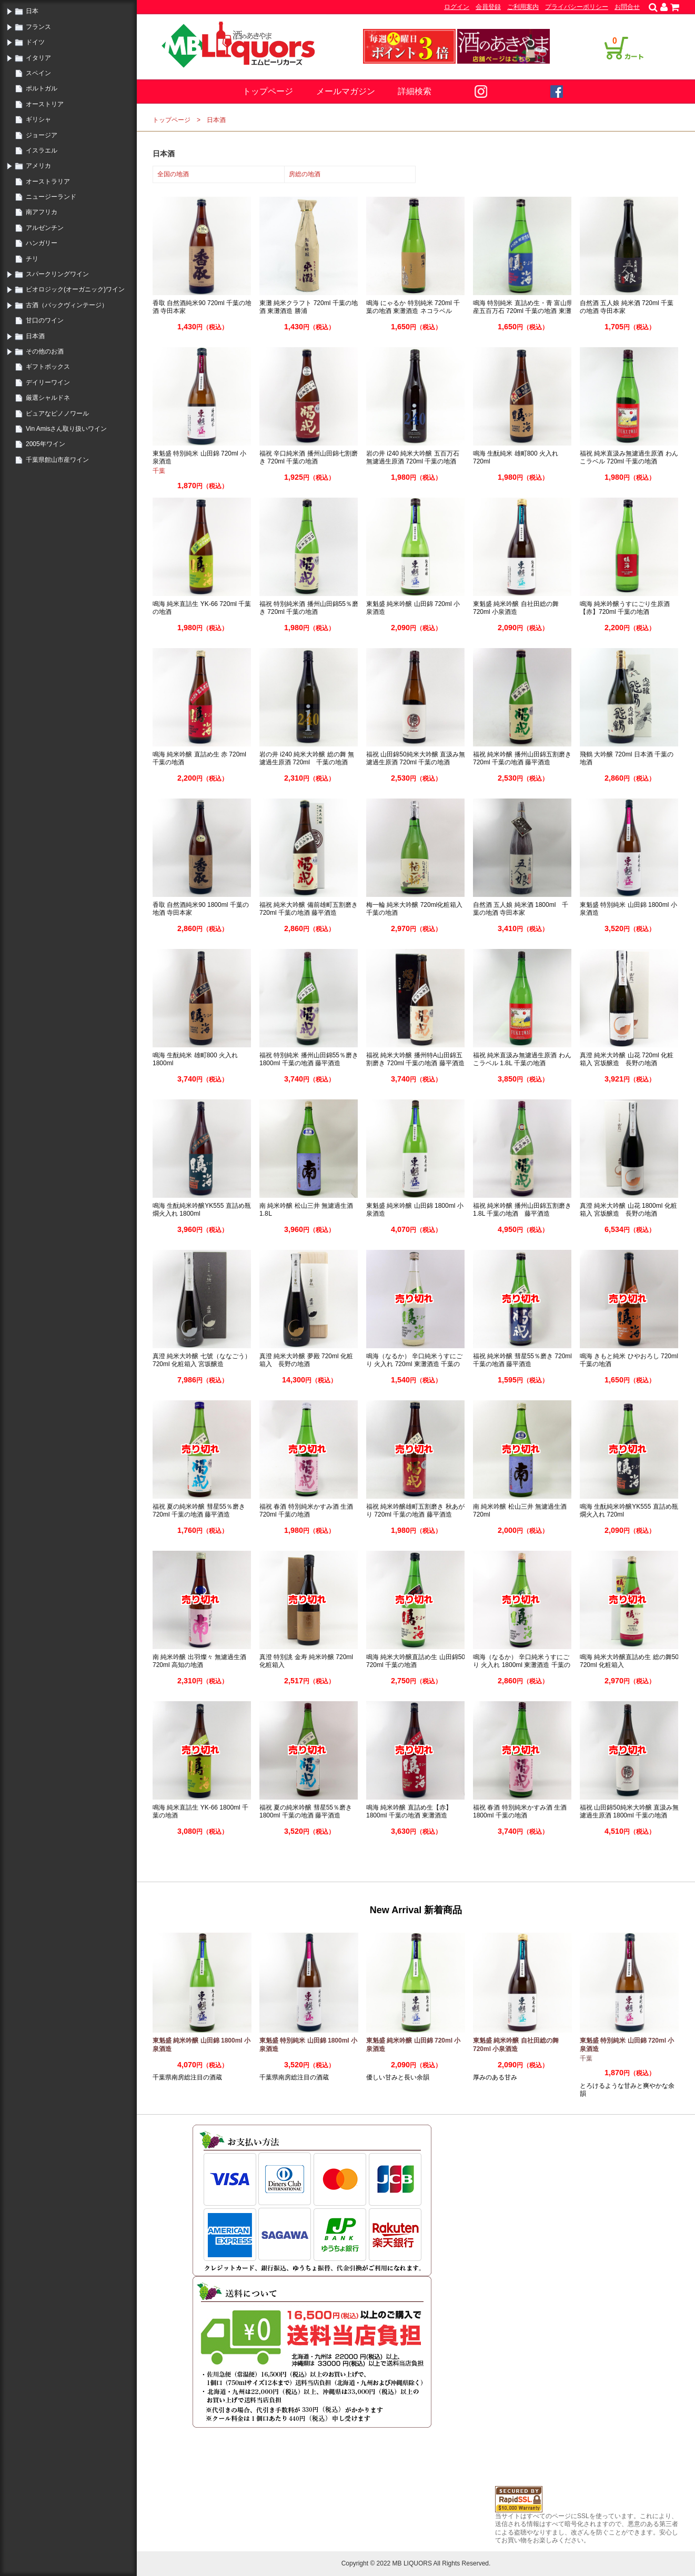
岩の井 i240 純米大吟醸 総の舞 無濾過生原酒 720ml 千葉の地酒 (306, 758)
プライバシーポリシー (576, 7)
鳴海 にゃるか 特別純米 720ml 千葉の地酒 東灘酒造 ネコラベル (413, 307)
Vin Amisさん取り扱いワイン (66, 428)
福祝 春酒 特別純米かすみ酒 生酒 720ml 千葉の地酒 (306, 1511)
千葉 (159, 470)
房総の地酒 (304, 174)
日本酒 (35, 336)
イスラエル (41, 150)
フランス (38, 27)
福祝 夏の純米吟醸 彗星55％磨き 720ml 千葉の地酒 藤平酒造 (199, 1511)
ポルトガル (41, 88)
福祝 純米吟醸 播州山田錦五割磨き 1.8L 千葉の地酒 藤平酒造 (522, 1210)
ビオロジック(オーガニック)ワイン (75, 289)
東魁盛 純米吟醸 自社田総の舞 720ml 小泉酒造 (516, 608)
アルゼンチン (45, 227)
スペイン (38, 73)
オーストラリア (48, 181)
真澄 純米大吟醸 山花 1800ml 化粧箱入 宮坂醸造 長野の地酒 (628, 1210)
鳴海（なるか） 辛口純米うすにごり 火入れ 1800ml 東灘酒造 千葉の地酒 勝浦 (521, 1665)
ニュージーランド (51, 196)
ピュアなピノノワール (57, 413)
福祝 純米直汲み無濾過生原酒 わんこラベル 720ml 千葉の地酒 (629, 458)
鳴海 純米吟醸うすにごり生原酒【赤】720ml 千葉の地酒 (625, 608)
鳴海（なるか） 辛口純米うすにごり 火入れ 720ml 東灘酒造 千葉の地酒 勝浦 (414, 1364)
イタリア (38, 58)
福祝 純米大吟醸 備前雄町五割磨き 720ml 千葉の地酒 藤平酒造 (308, 909)
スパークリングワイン (57, 274)
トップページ (268, 91)
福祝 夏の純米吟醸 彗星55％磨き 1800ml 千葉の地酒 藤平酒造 (305, 1812)
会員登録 (488, 7)
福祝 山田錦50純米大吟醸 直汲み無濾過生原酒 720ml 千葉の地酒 (415, 758)
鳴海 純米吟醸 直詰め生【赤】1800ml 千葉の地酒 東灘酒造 (409, 1812)
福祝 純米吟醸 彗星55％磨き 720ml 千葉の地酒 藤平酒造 (522, 1360)
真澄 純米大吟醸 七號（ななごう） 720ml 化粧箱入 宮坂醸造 (202, 1360)
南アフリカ (41, 212)
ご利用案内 (523, 7)
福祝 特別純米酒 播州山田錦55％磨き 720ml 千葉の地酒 (308, 608)
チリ (32, 258)
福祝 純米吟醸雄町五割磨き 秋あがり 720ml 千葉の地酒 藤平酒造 (415, 1511)
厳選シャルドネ (48, 397)
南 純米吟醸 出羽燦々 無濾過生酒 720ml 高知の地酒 (199, 1661)
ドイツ (35, 42)
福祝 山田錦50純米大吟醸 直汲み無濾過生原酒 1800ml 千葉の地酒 (629, 1812)
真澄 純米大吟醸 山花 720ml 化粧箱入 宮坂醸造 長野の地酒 (626, 1059)
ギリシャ (38, 119)
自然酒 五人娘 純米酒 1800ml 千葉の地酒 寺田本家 (520, 909)
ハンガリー (41, 243)
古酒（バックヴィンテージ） (67, 305)
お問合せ (627, 7)
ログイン (456, 7)
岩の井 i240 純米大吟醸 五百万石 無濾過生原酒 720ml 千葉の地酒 (412, 458)
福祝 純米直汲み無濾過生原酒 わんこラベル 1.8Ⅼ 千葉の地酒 (522, 1059)
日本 (32, 11)
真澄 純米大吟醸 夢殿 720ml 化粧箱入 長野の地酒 (306, 1360)
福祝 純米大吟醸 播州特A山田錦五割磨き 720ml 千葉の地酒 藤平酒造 (415, 1059)
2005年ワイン (45, 444)
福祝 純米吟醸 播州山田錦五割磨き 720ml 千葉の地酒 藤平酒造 (522, 758)
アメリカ (38, 165)
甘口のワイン (45, 320)
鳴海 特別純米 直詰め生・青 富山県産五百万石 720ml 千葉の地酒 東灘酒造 (523, 311)
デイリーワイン (48, 382)
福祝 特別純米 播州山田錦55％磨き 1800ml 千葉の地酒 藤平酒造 (308, 1059)
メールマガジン (345, 91)
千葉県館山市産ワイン (57, 459)
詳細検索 (414, 91)
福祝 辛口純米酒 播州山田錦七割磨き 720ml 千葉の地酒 (308, 458)
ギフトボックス (48, 366)
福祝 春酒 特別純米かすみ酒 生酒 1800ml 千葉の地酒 (520, 1812)
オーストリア (45, 104)
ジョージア (41, 135)
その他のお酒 (45, 351)
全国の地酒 (173, 174)
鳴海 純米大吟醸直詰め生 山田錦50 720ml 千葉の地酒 (415, 1661)
